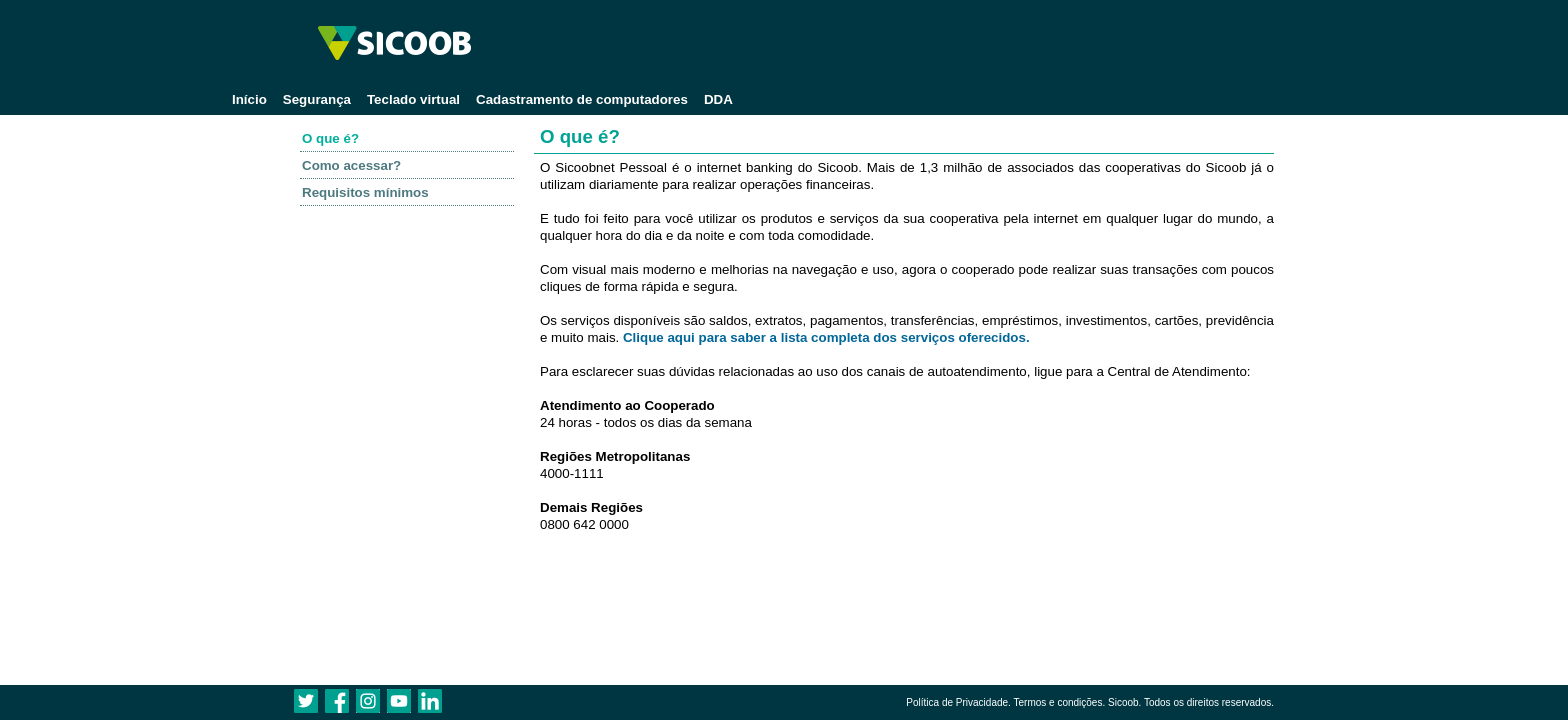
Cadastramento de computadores (582, 99)
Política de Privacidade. (958, 702)
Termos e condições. (1059, 702)
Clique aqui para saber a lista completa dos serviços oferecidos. (826, 337)
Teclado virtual (413, 99)
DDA (718, 99)
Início (249, 99)
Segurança (317, 99)
